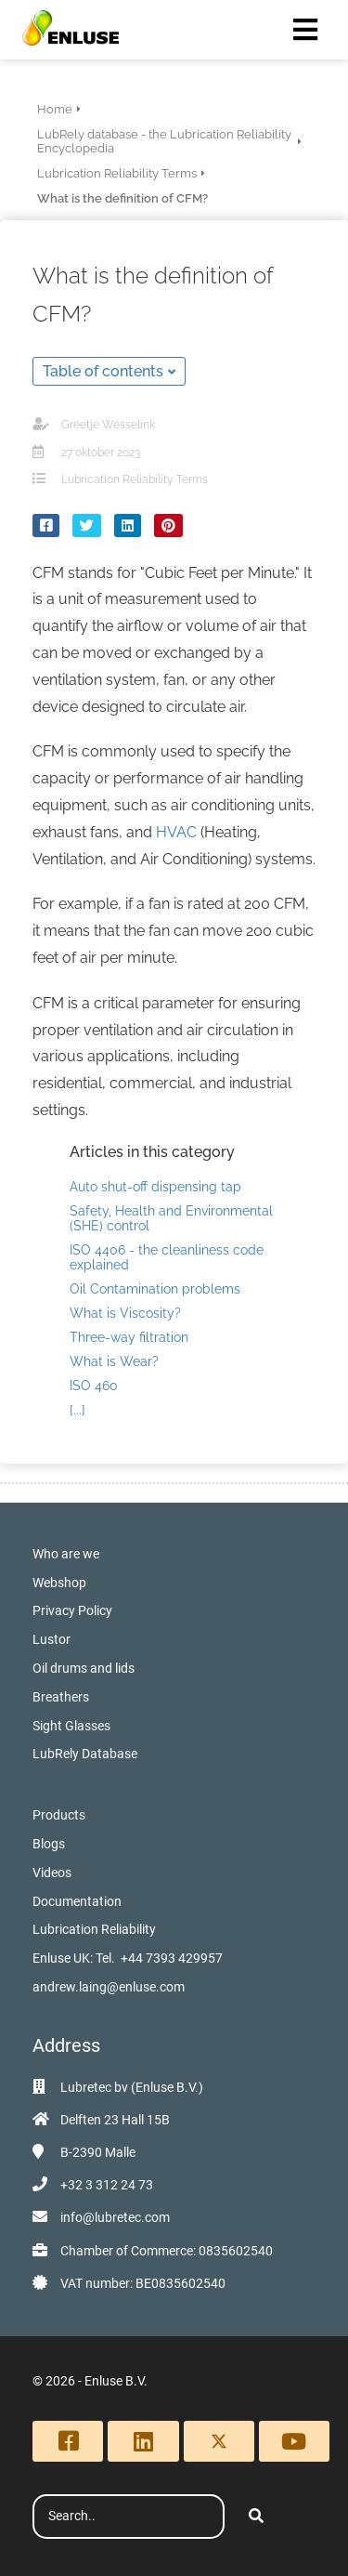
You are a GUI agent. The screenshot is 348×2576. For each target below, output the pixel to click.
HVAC (176, 832)
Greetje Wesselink (108, 424)
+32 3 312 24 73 (106, 2184)
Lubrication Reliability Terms (134, 479)
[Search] (256, 2516)
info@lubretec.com (115, 2217)
